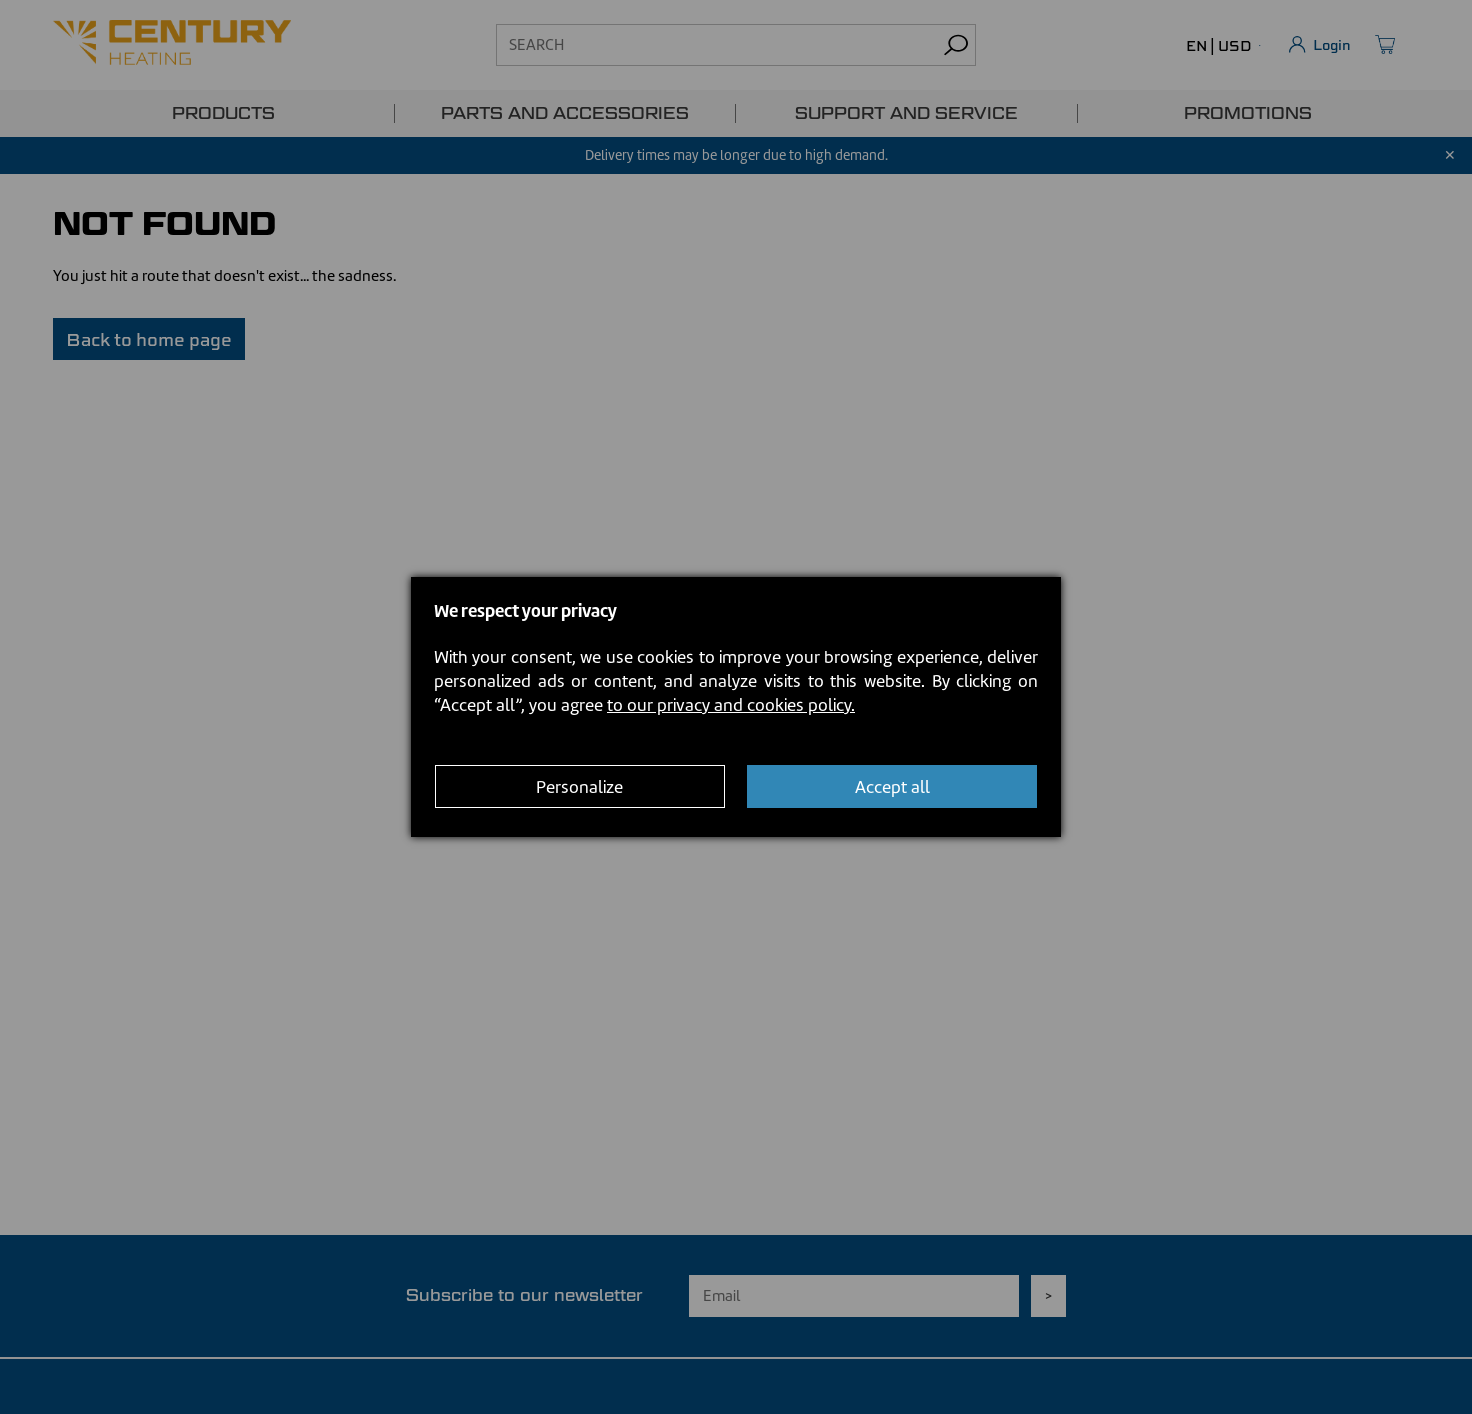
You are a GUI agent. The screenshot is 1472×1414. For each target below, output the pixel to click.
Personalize (579, 787)
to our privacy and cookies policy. (731, 705)
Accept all (892, 787)
